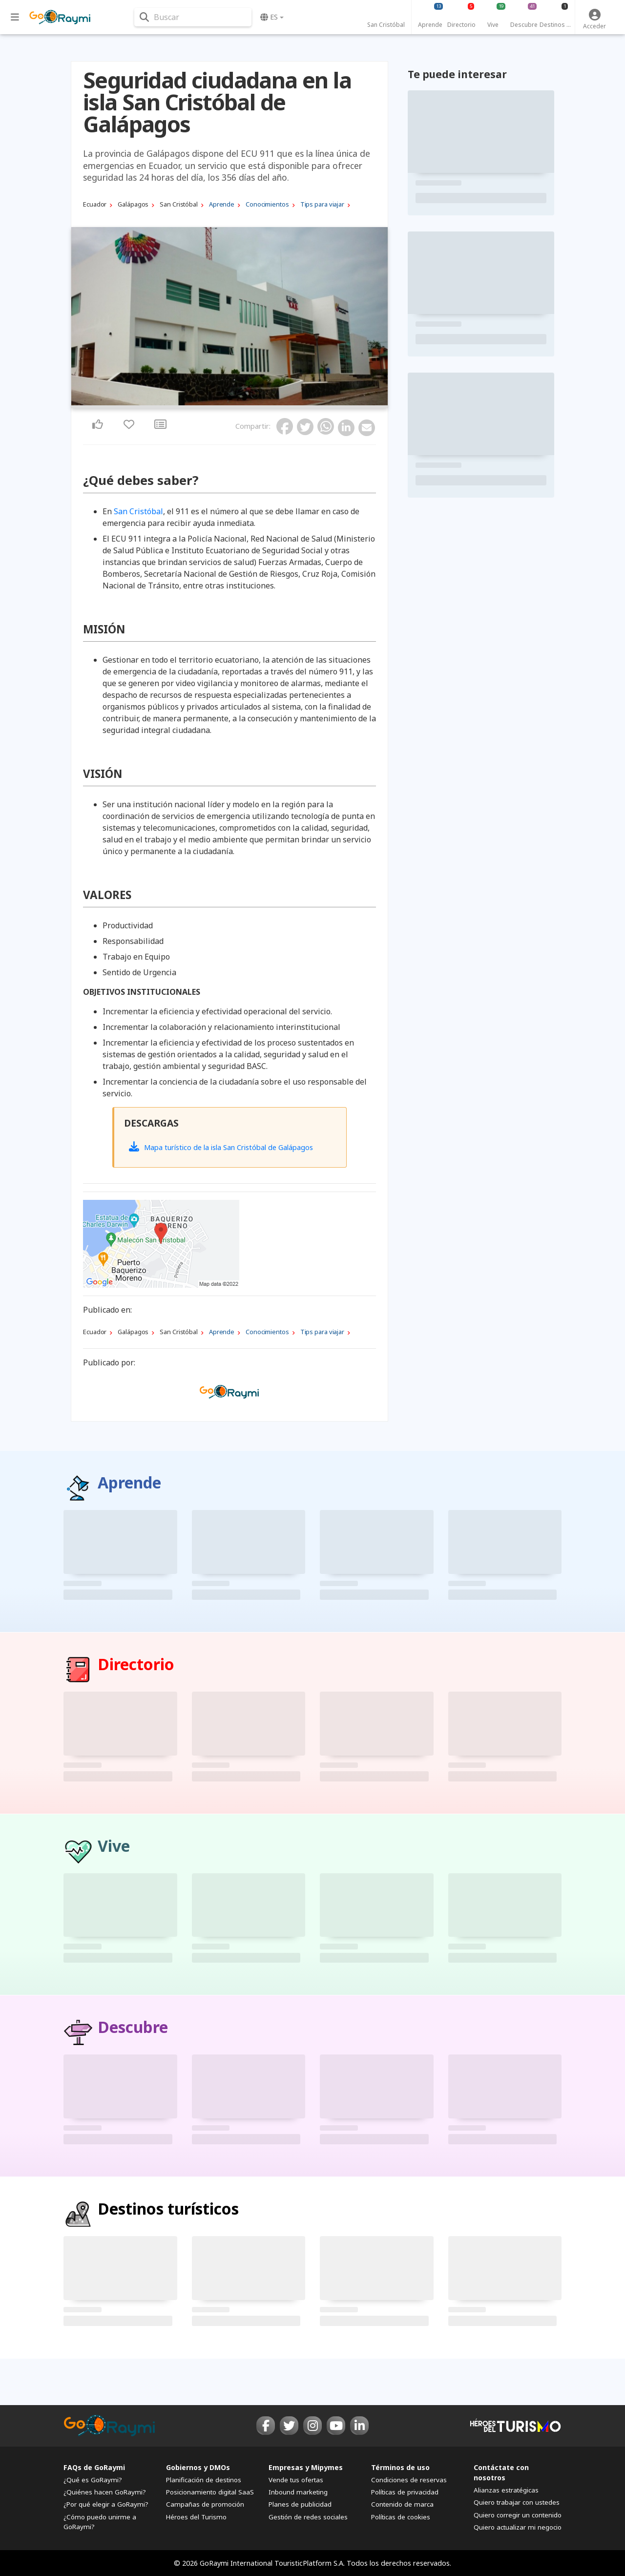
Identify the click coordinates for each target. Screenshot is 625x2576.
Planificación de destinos (203, 2479)
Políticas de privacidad (404, 2492)
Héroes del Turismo (196, 2517)
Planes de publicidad (300, 2504)
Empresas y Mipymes (306, 2467)
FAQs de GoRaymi (94, 2467)
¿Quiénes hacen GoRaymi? (104, 2492)
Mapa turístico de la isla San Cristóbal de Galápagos (221, 1146)
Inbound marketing (298, 2492)
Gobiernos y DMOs (198, 2467)
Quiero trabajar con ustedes (517, 2502)
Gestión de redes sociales (308, 2517)
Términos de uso (400, 2467)
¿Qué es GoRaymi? (92, 2479)
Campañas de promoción (205, 2504)
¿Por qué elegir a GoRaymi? (105, 2504)
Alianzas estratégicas (506, 2490)
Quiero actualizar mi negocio (518, 2527)
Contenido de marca (402, 2504)
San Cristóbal (138, 511)
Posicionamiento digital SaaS (210, 2492)
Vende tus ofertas (296, 2479)
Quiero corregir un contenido (518, 2515)
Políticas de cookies (400, 2517)
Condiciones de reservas (409, 2479)
